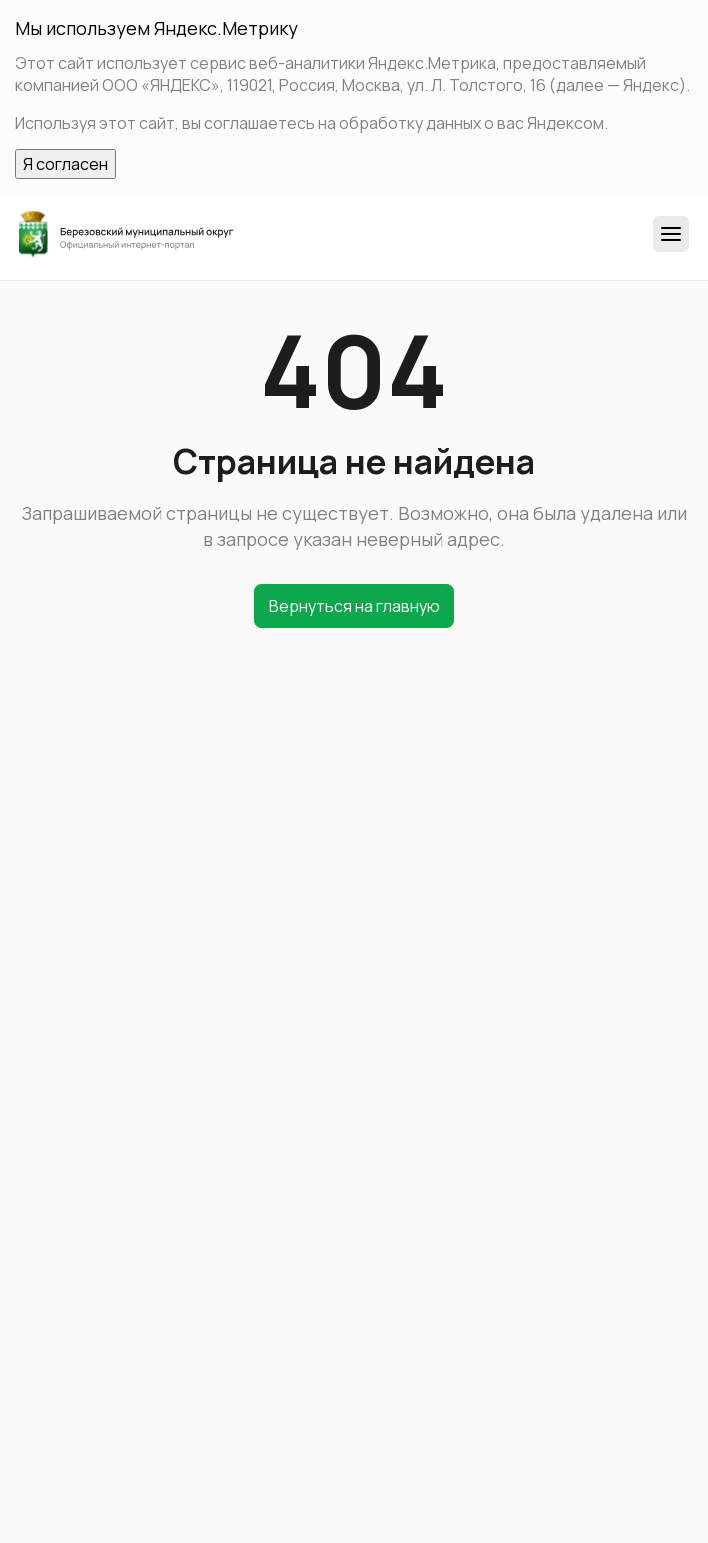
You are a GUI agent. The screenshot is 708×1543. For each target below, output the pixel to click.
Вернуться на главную (354, 606)
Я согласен (65, 164)
